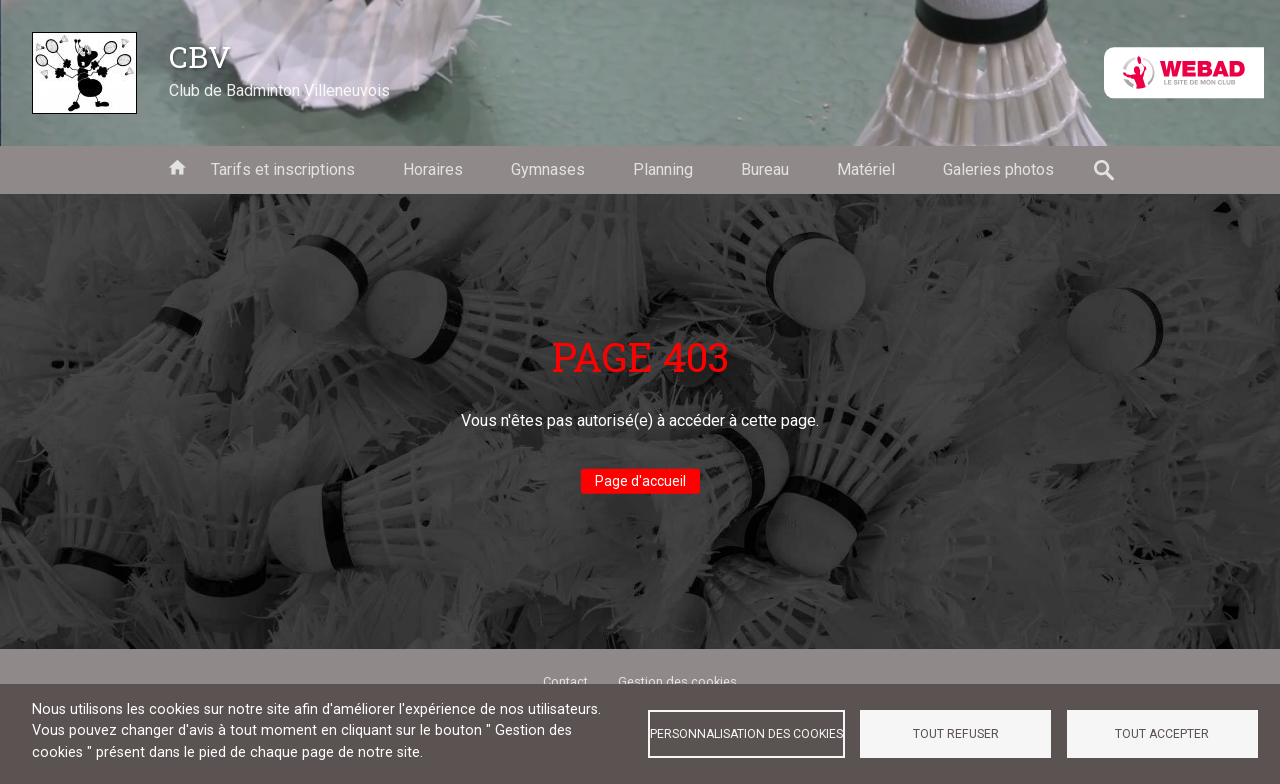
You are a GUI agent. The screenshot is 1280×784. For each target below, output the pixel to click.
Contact (565, 681)
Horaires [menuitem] (433, 169)
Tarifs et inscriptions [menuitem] (283, 169)
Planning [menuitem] (663, 169)
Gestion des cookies (677, 681)
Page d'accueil (640, 481)
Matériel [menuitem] (866, 169)
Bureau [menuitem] (765, 169)
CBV (200, 56)
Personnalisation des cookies (746, 734)
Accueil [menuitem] (177, 166)
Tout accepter (1162, 734)
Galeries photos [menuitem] (998, 169)
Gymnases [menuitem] (548, 169)
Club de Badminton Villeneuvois (279, 90)
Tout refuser (956, 734)
